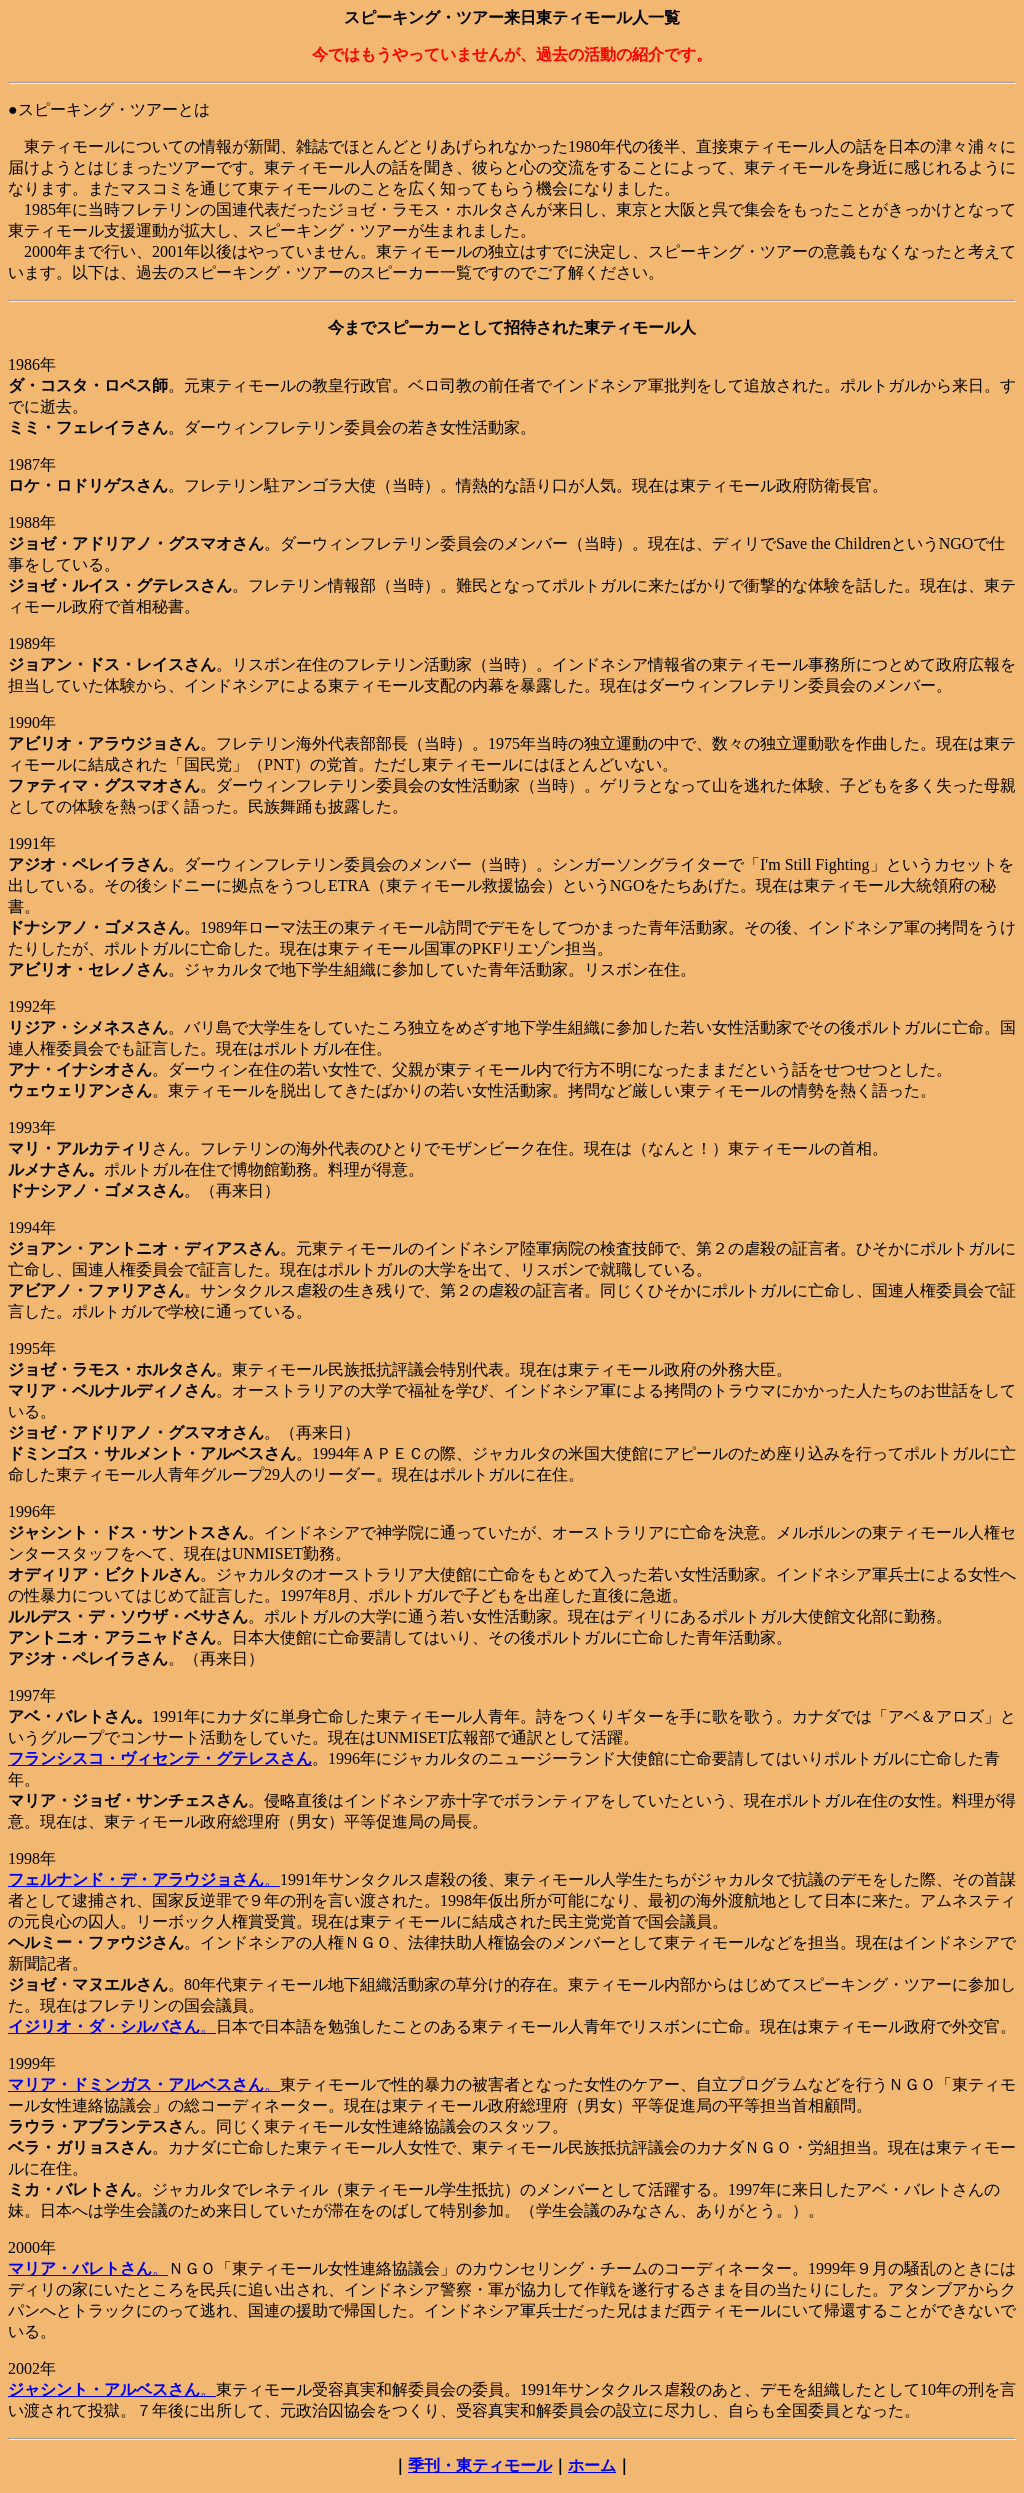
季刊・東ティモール (480, 2465)
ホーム (592, 2465)
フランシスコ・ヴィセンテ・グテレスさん (160, 1758)
